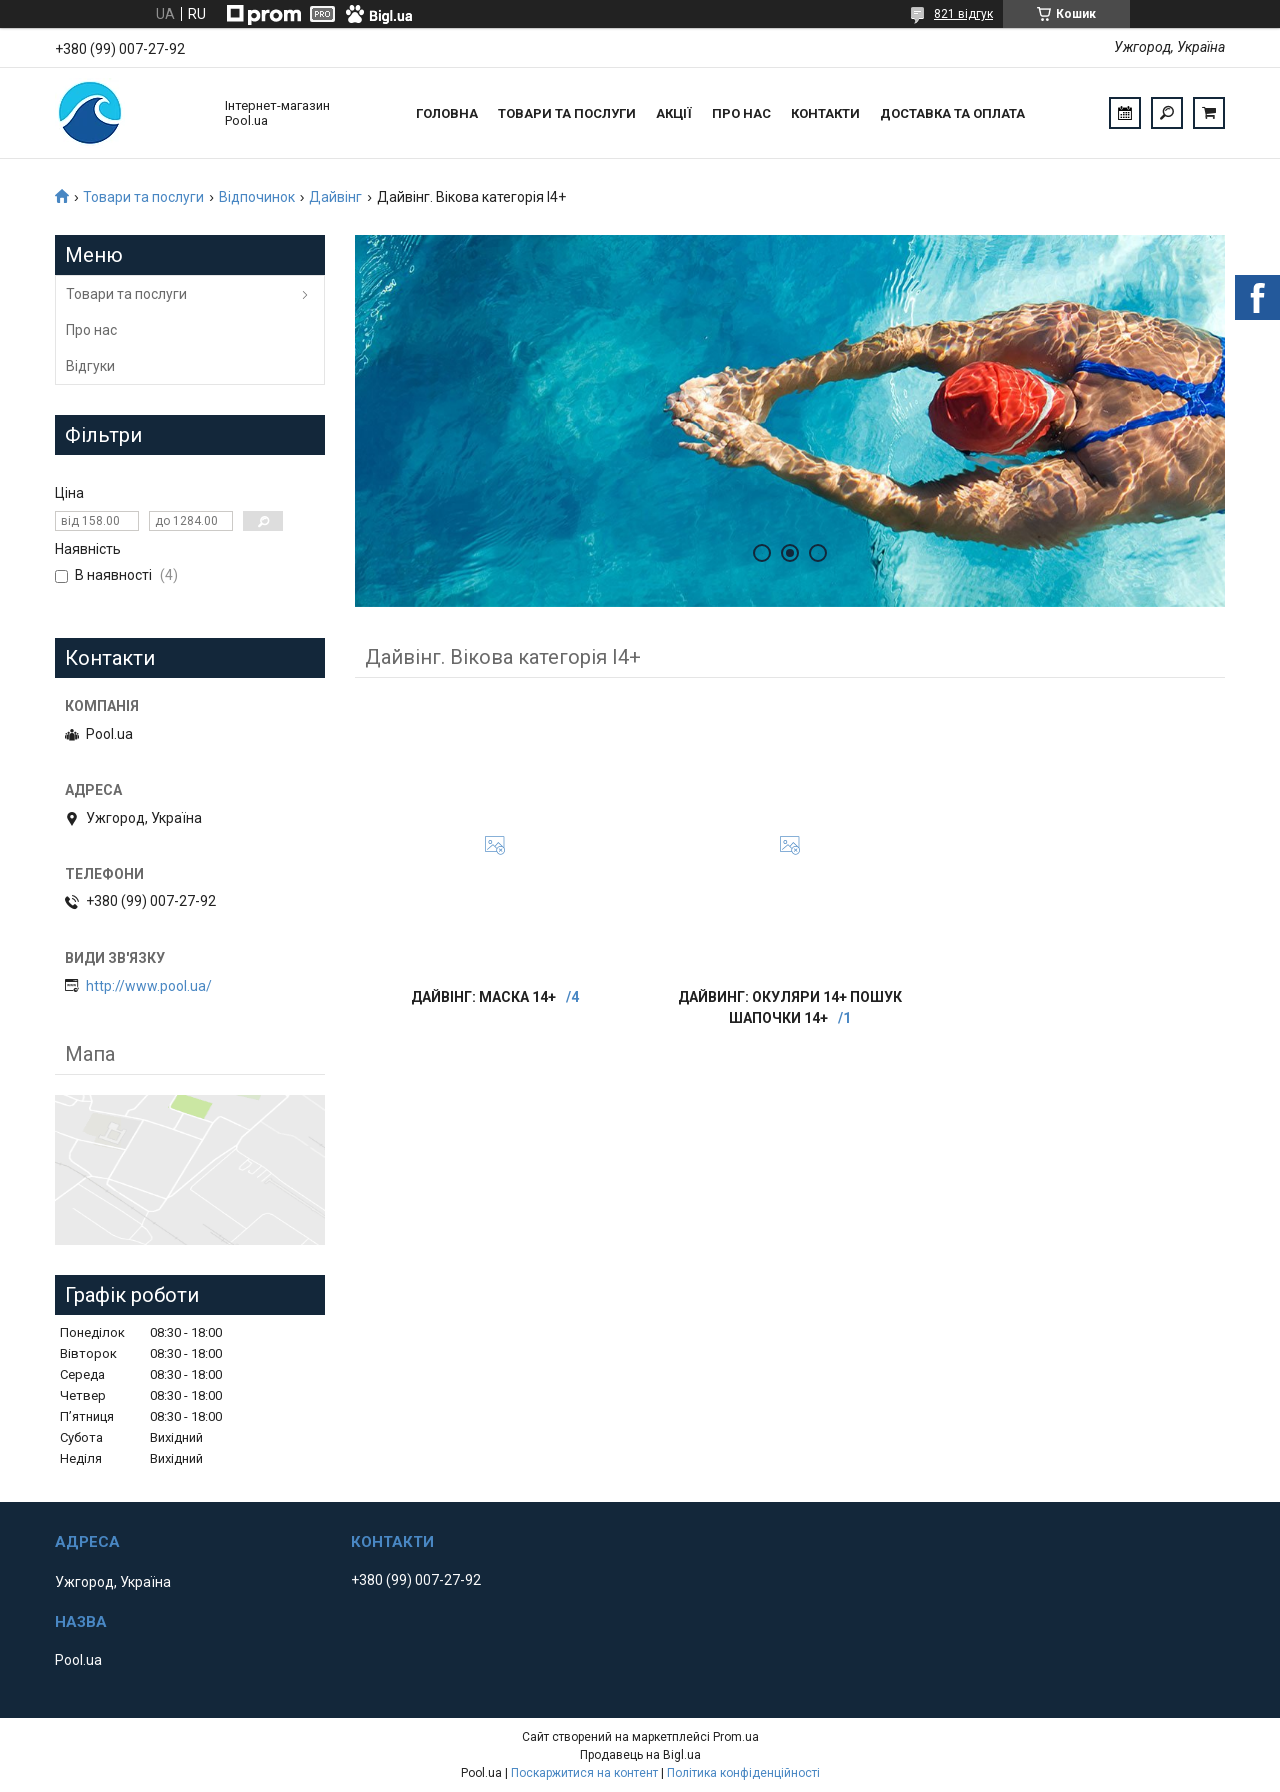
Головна (447, 113)
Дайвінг (335, 197)
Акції (674, 113)
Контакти (825, 113)
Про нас (741, 113)
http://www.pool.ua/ (149, 986)
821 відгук (963, 14)
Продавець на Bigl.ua (640, 1755)
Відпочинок (257, 197)
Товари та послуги (567, 113)
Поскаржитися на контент (584, 1773)
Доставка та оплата (952, 113)
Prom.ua (736, 1737)
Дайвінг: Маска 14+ (483, 997)
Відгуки (90, 366)
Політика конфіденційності (743, 1773)
